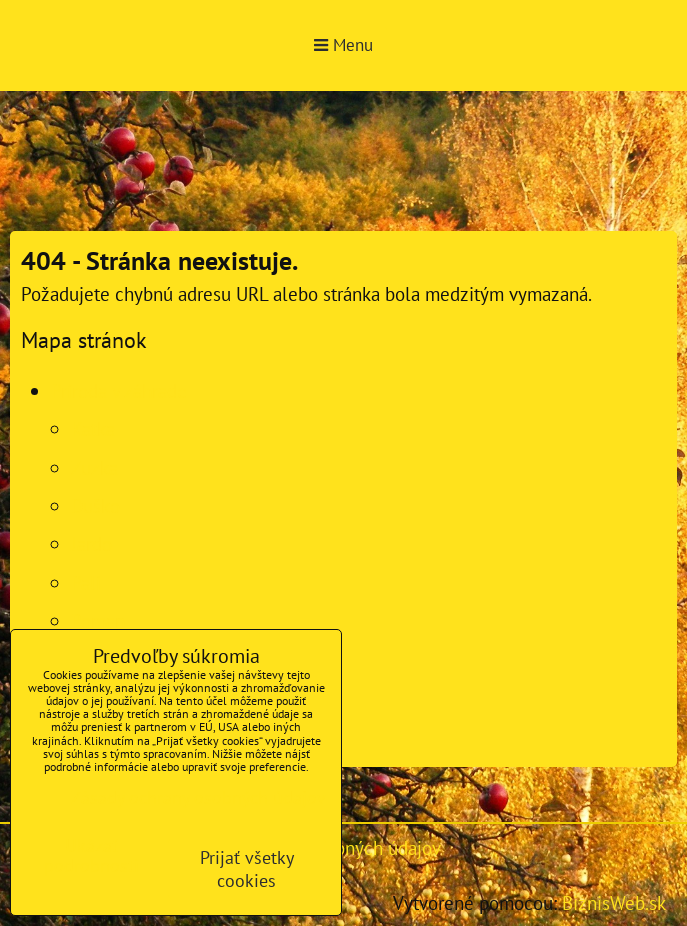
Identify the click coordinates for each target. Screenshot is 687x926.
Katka (93, 428)
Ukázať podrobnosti (91, 856)
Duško (95, 505)
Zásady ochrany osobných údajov (198, 797)
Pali (86, 582)
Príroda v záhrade (119, 390)
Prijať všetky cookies (247, 869)
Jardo (91, 543)
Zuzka (94, 467)
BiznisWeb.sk (614, 902)
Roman (98, 620)
